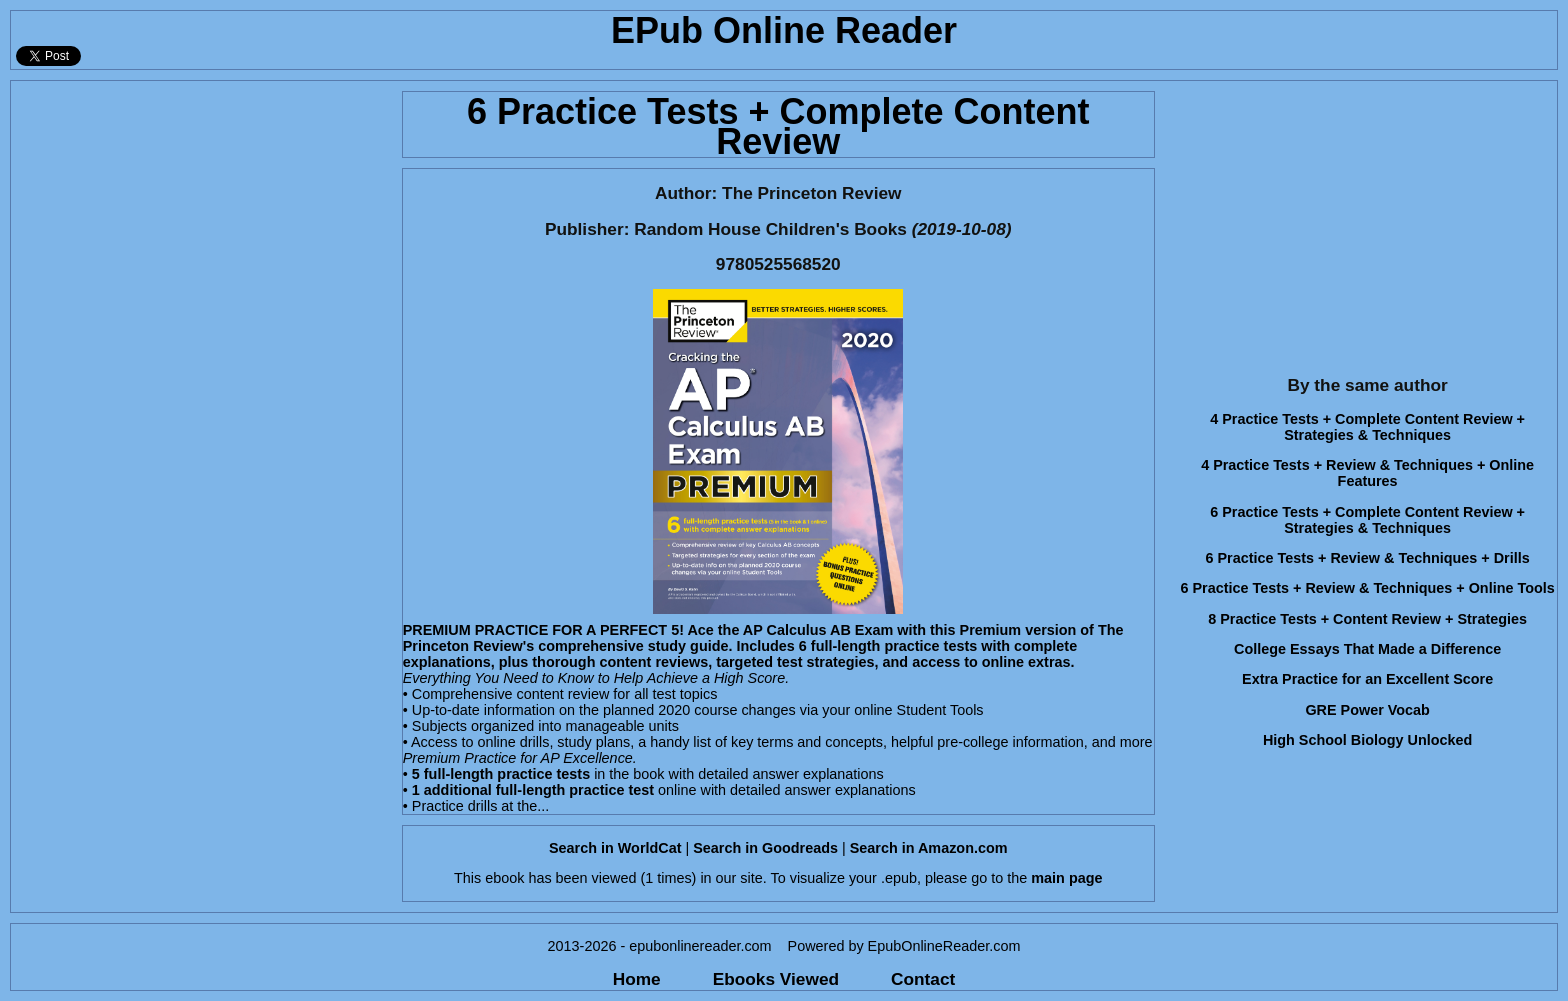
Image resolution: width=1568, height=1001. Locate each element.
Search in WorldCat (615, 848)
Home (637, 979)
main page (1066, 878)
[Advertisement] (200, 221)
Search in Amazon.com (929, 848)
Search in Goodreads (765, 848)
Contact (923, 979)
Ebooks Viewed (776, 979)
